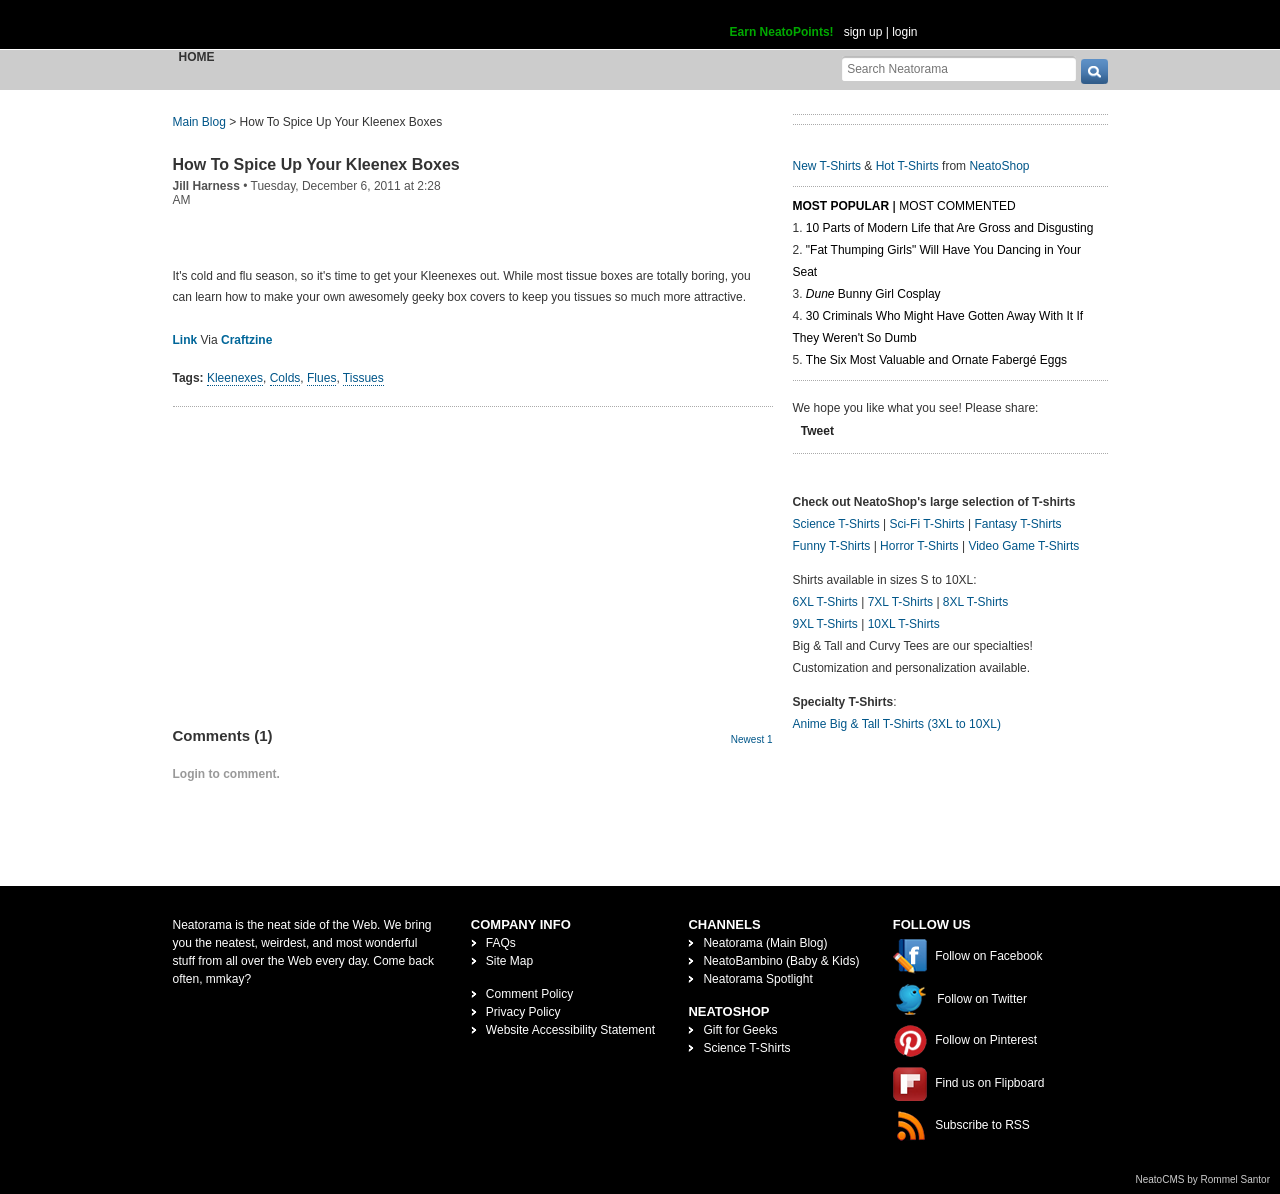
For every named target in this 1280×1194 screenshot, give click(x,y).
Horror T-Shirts (919, 546)
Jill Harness (206, 186)
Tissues (363, 378)
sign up (863, 32)
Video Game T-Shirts (1023, 546)
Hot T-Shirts (907, 166)
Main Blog (199, 122)
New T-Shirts (827, 166)
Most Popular (841, 206)
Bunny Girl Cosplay (873, 294)
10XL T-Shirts (904, 624)
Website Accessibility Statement (570, 1030)
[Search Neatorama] (959, 68)
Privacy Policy (523, 1012)
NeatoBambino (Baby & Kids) (781, 961)
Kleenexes (235, 378)
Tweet (817, 431)
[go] (1094, 71)
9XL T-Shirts (825, 624)
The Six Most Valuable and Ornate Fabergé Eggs (936, 360)
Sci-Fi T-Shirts (926, 524)
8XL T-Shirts (975, 602)
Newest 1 (752, 739)
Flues (321, 378)
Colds (285, 378)
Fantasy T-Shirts (1017, 524)
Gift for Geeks (740, 1030)
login (904, 32)
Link (185, 340)
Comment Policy (529, 994)
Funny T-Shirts (832, 546)
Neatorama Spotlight (757, 979)
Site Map (509, 961)
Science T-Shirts (836, 524)
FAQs (501, 943)
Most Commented (957, 206)
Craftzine (246, 340)
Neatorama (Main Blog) (765, 943)
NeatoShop (999, 166)
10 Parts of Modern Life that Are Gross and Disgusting (949, 228)
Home (197, 57)
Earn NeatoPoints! (782, 32)
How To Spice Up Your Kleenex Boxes (316, 164)
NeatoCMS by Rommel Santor (1203, 1179)
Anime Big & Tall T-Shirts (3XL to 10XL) (897, 724)
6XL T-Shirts (825, 602)
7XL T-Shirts (900, 602)
